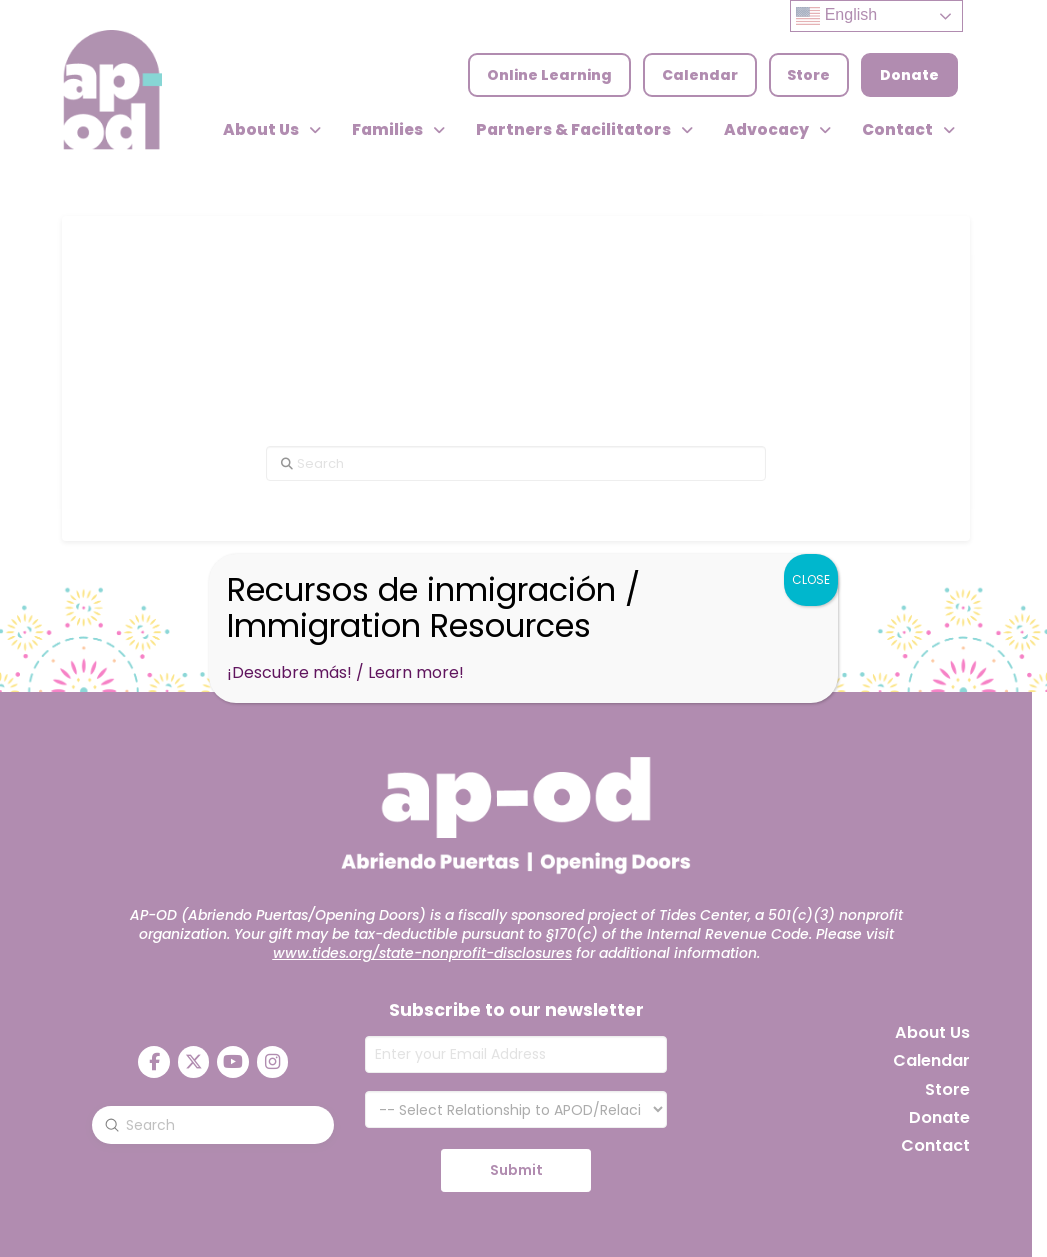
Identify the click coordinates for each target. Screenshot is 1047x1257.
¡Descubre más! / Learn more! (345, 672)
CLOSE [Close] (811, 579)
